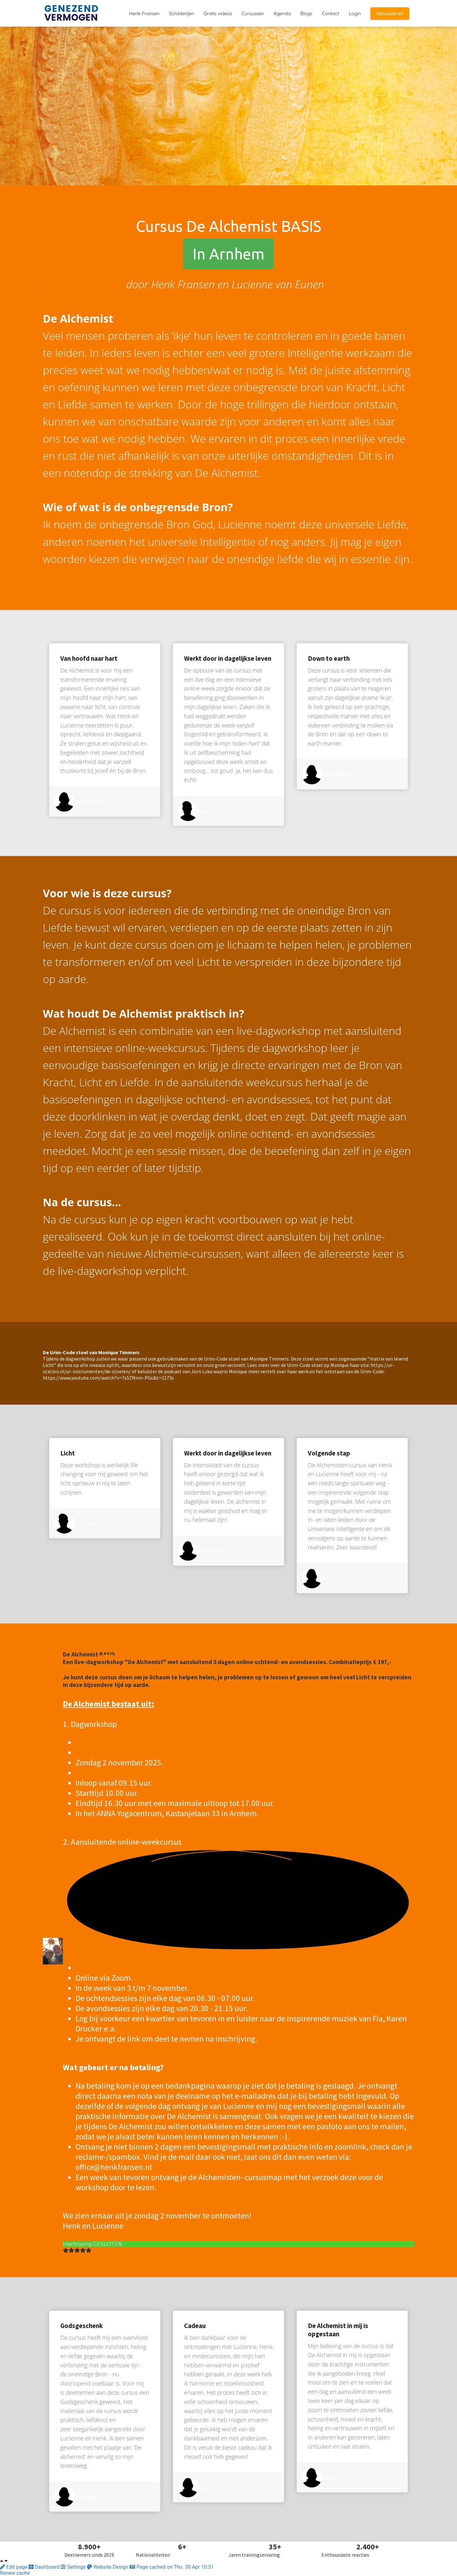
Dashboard (45, 2567)
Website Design (108, 2567)
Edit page (14, 2567)
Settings (74, 2567)
